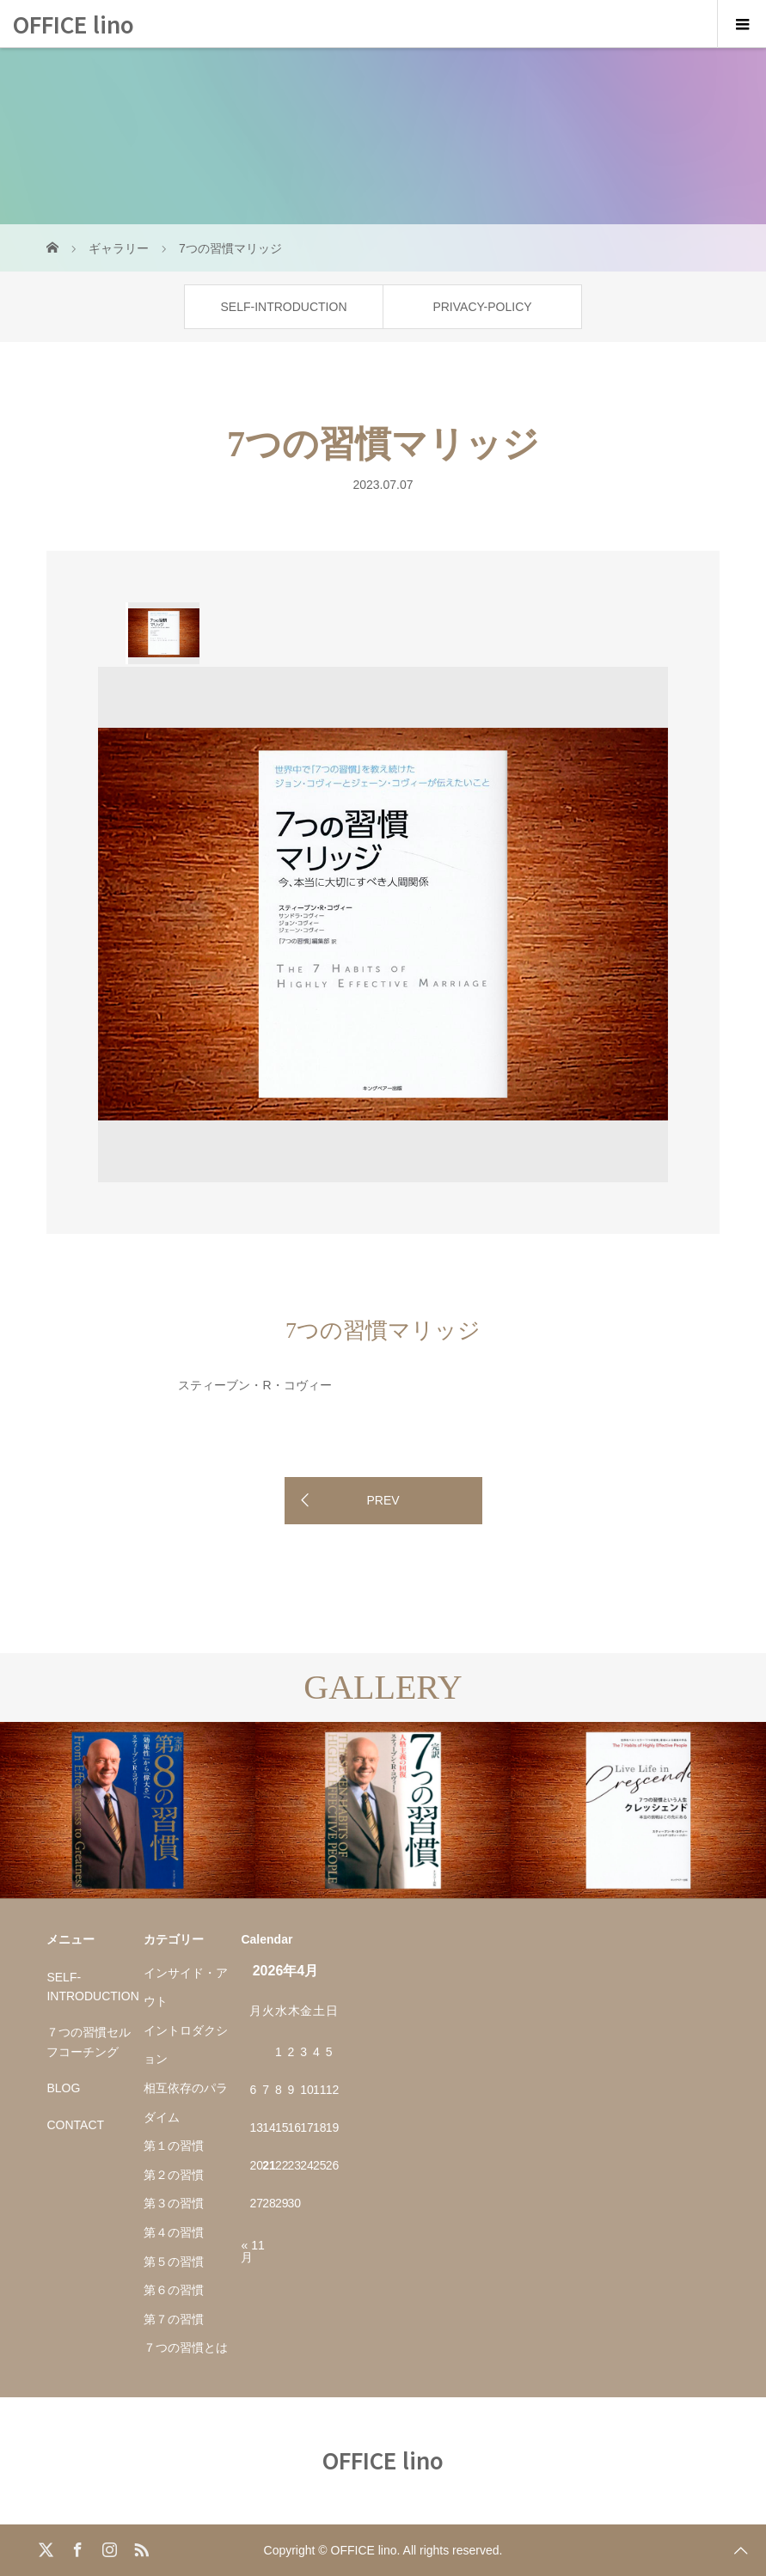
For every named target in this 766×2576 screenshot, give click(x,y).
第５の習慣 (174, 2261)
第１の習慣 (174, 2145)
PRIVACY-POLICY (481, 307)
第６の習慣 (174, 2290)
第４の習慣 (174, 2232)
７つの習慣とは (186, 2347)
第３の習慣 (174, 2203)
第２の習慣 (174, 2175)
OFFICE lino (73, 24)
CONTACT (75, 2125)
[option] (162, 633)
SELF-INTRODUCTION (284, 307)
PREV (382, 1500)
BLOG (63, 2088)
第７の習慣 (174, 2319)
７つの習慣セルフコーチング (88, 2041)
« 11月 (252, 2251)
